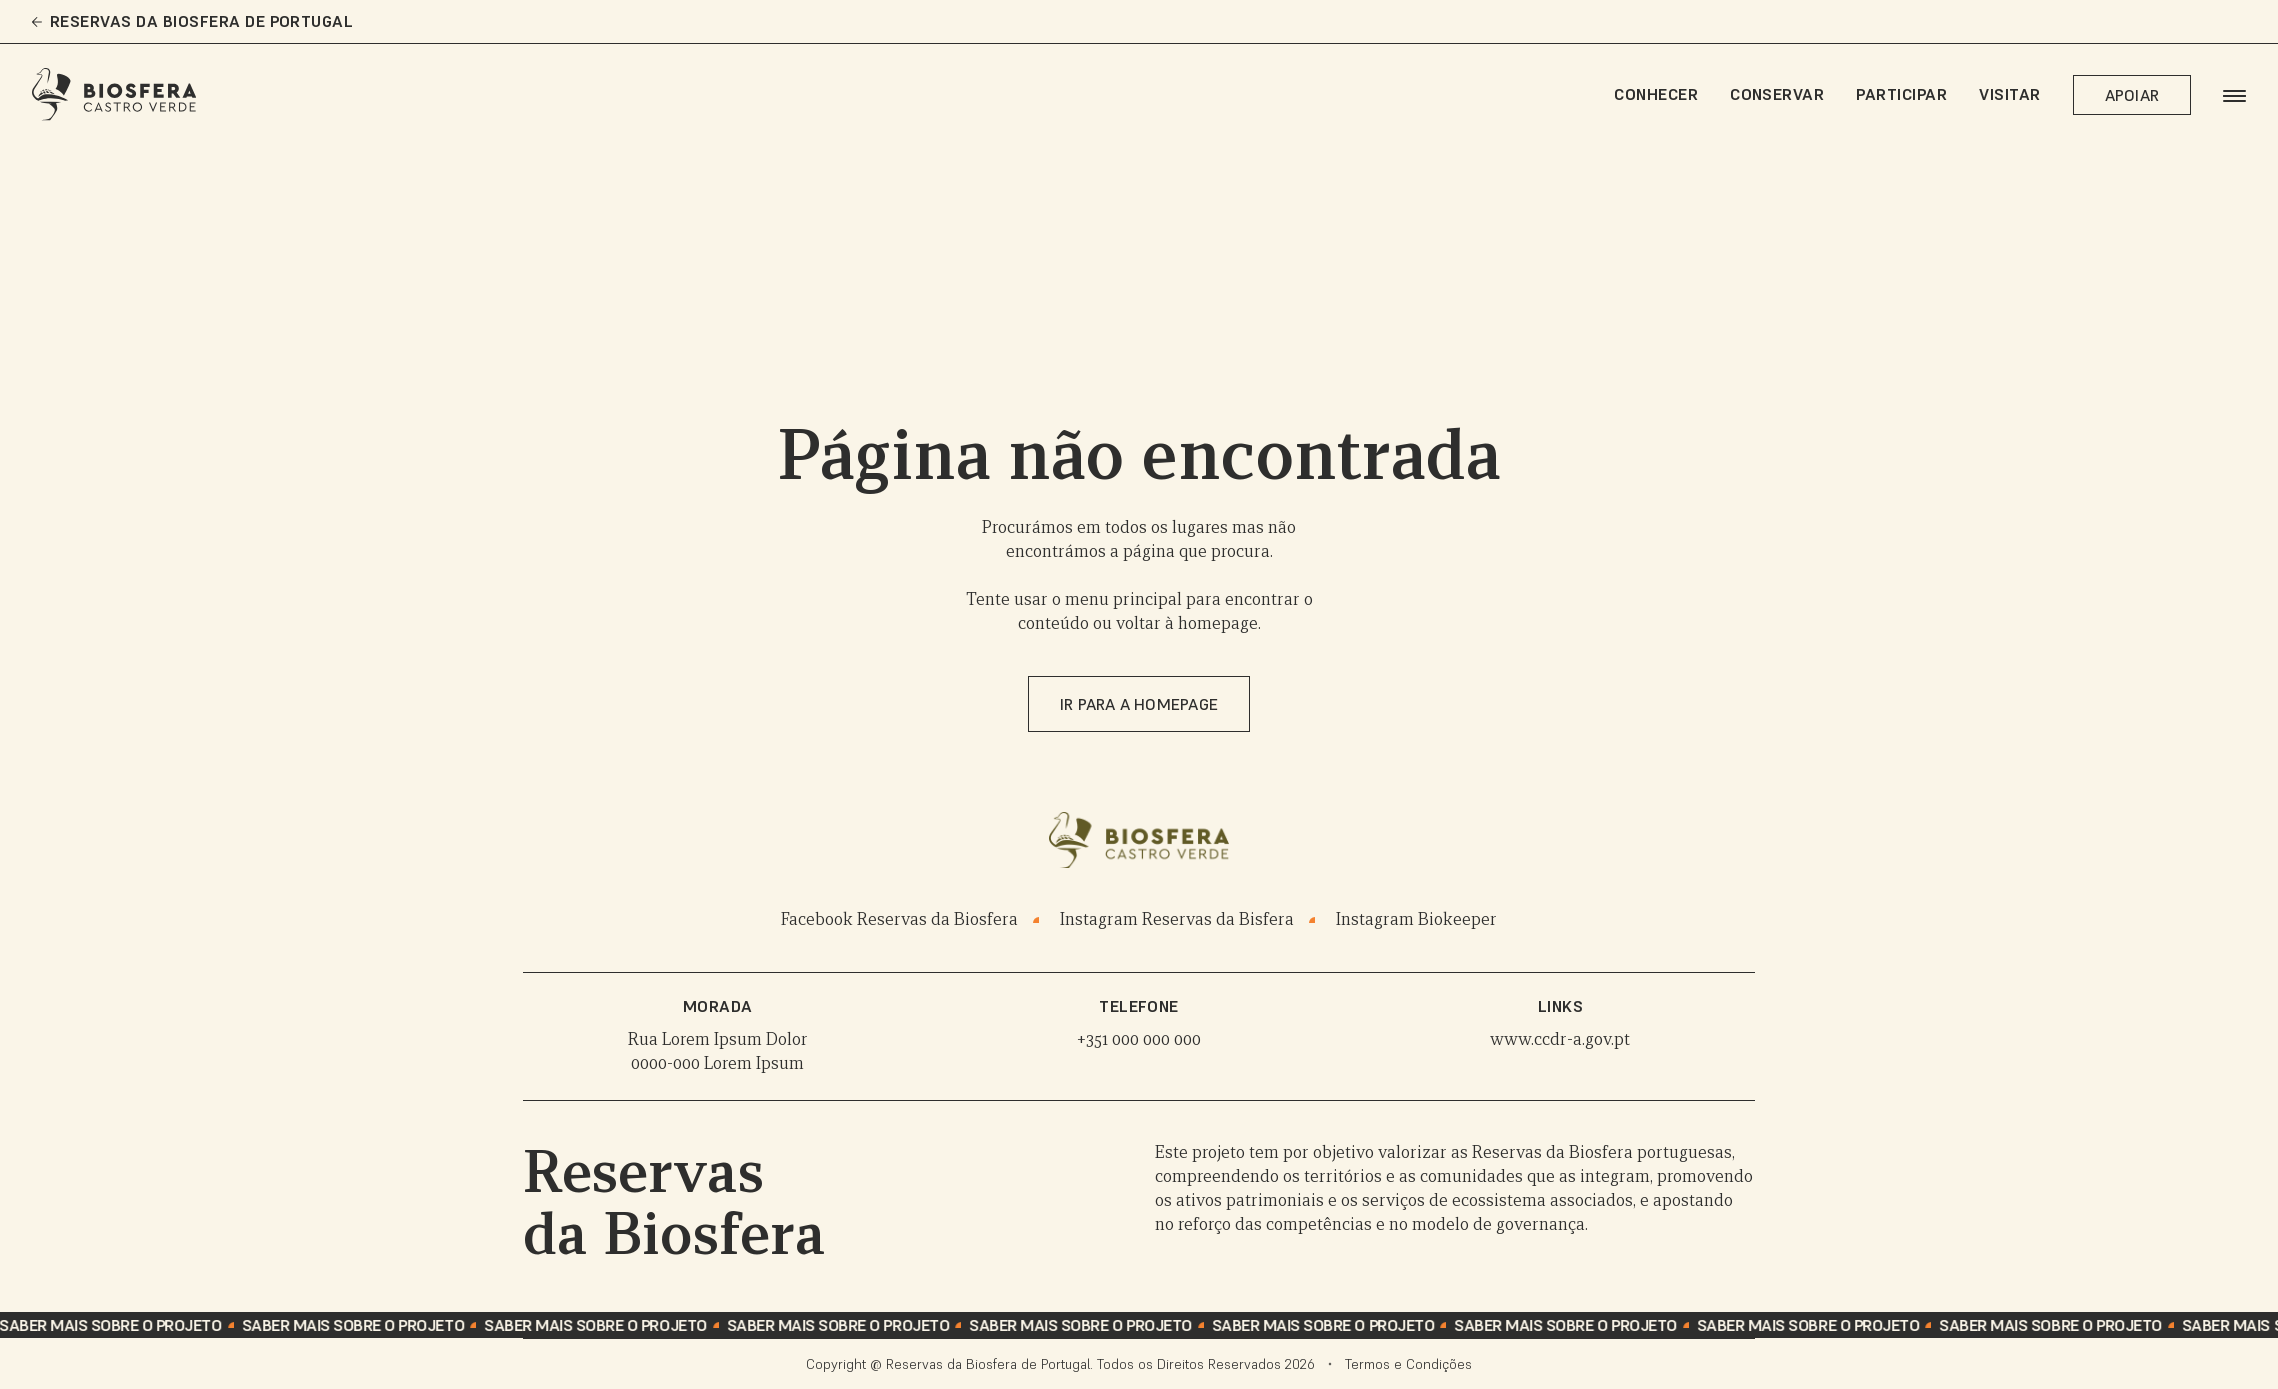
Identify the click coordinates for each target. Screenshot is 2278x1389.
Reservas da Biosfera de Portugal (192, 21)
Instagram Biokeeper (1416, 919)
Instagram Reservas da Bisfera (1177, 919)
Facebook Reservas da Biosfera (899, 919)
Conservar (1777, 94)
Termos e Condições (1408, 1364)
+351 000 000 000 (1139, 1039)
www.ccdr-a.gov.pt (1560, 1039)
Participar (1901, 94)
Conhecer (1656, 94)
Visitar (2009, 94)
